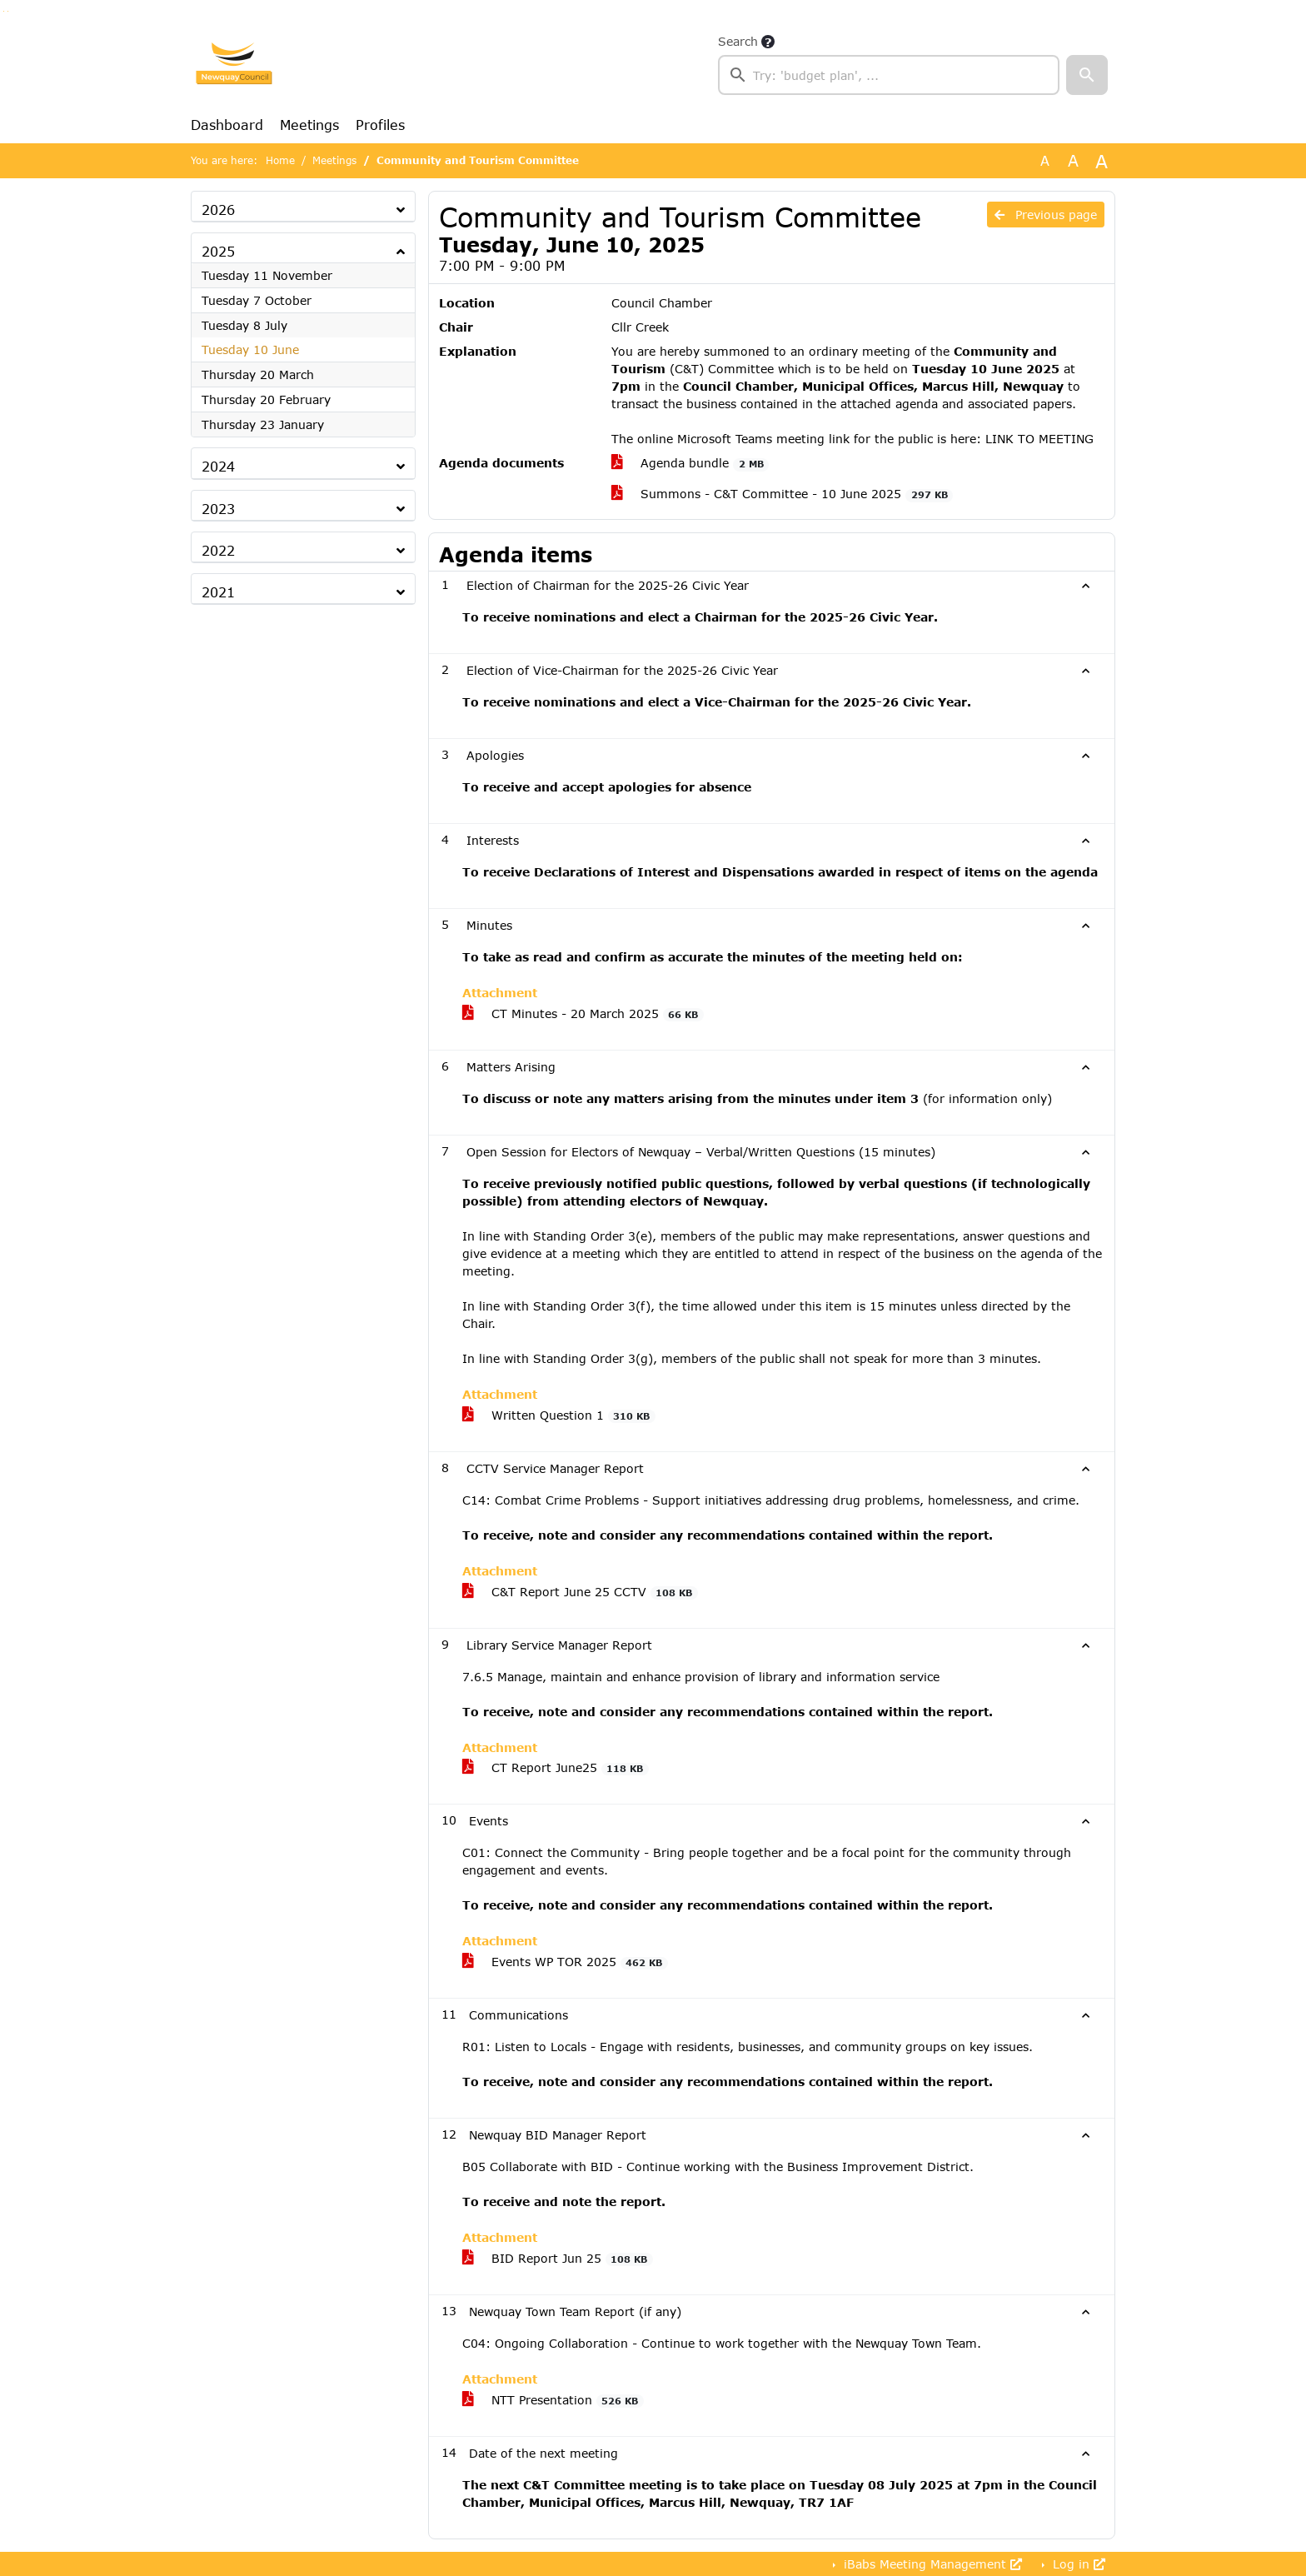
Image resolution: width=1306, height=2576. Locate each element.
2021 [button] (218, 592)
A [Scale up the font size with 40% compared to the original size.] (1101, 161)
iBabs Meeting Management (931, 2564)
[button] (1087, 75)
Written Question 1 (558, 1415)
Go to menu (7, 11)
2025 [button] (218, 251)
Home (280, 160)
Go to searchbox (3, 11)
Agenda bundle (690, 463)
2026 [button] (218, 209)
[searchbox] (888, 75)
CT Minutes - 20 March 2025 (583, 1013)
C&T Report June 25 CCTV (580, 1592)
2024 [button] (218, 466)
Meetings (309, 124)
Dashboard (227, 124)
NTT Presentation (553, 2400)
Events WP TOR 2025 (565, 1961)
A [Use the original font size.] (1044, 160)
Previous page (1045, 214)
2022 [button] (218, 550)
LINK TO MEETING (1039, 439)
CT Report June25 (555, 1767)
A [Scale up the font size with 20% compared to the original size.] (1073, 160)
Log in (1077, 2564)
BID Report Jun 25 (557, 2258)
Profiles (380, 124)
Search (738, 41)
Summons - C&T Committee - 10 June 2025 (782, 494)
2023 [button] (218, 509)
